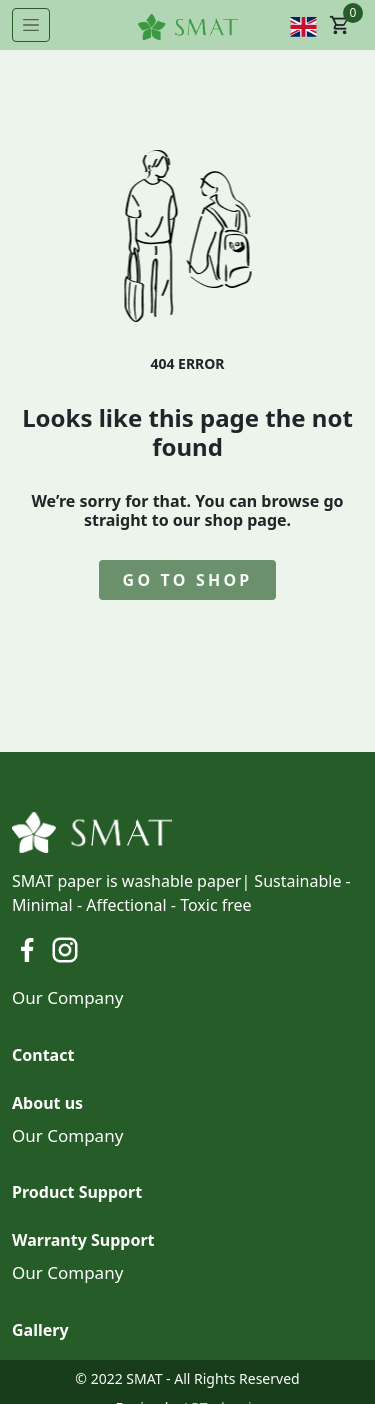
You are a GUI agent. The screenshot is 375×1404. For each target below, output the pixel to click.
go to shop (188, 580)
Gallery (40, 1330)
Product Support (77, 1192)
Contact (43, 1055)
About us (47, 1103)
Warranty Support (83, 1240)
